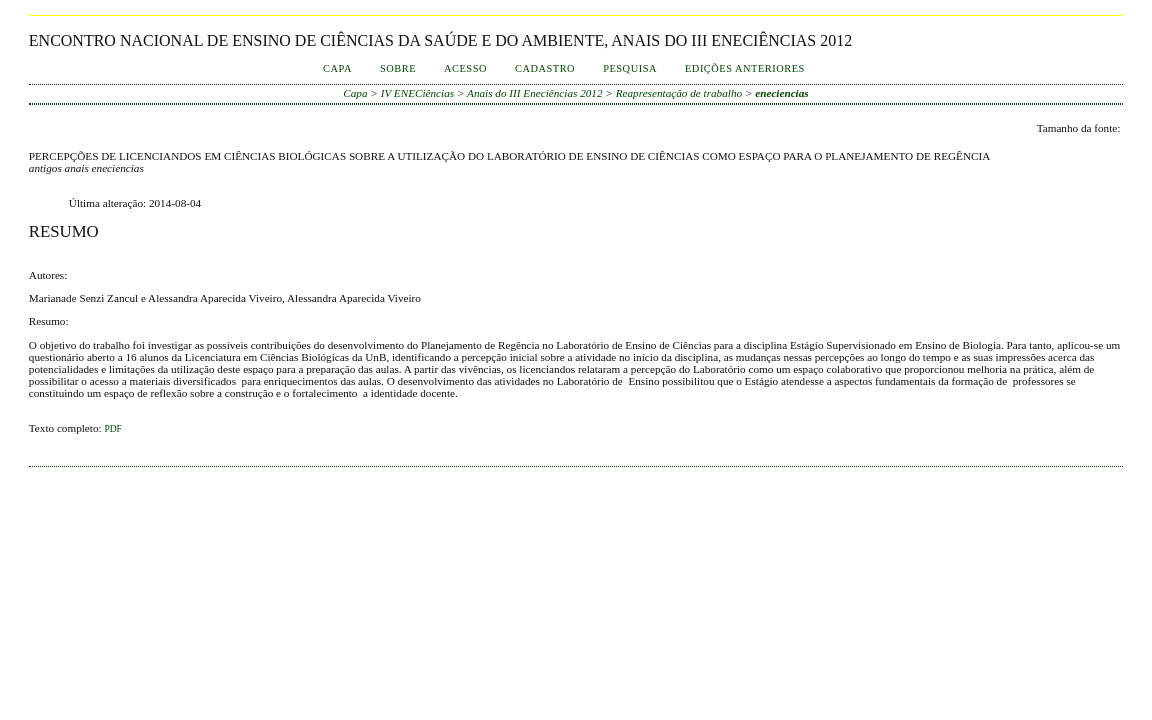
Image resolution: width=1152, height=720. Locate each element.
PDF (112, 429)
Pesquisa (630, 68)
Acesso (465, 68)
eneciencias (781, 93)
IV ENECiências (417, 93)
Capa (337, 68)
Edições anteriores (745, 68)
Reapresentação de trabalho (679, 93)
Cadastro (545, 68)
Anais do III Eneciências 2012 (534, 93)
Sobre (398, 68)
